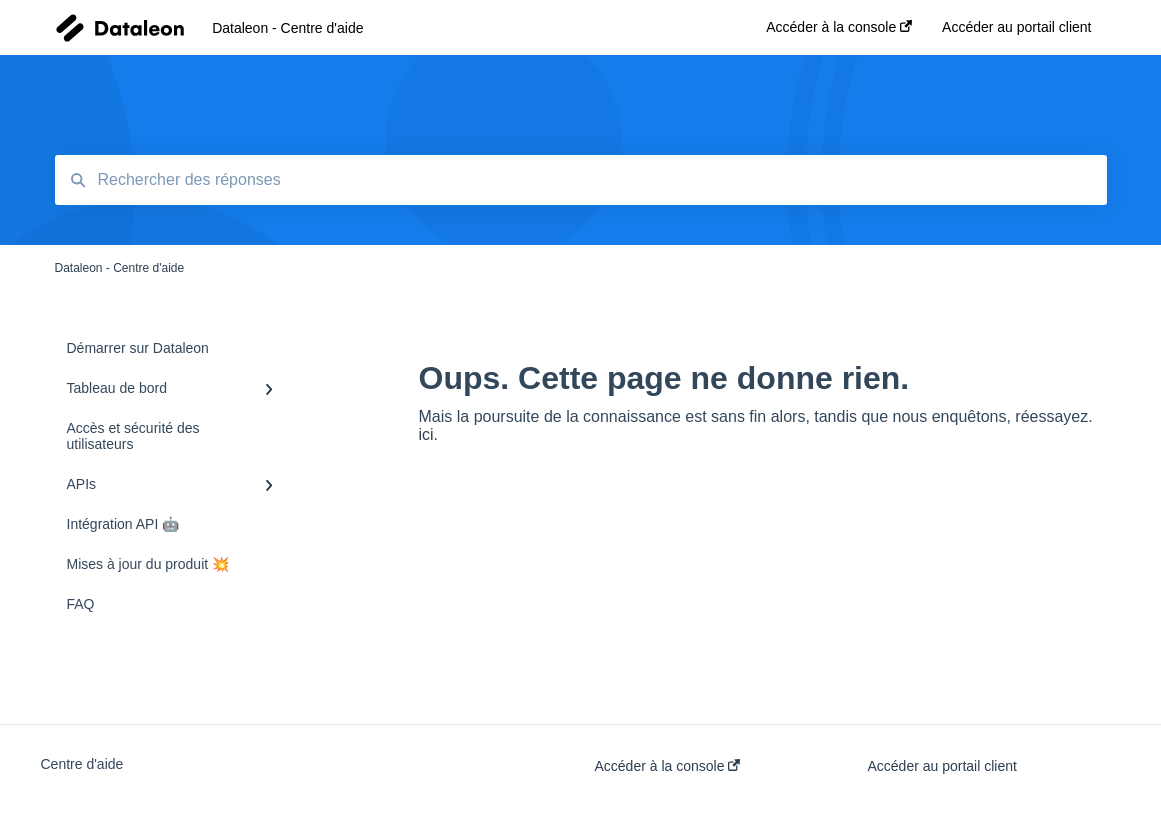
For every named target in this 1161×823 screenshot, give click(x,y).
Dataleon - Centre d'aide (287, 28)
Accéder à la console (668, 766)
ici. (429, 434)
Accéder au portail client (942, 766)
